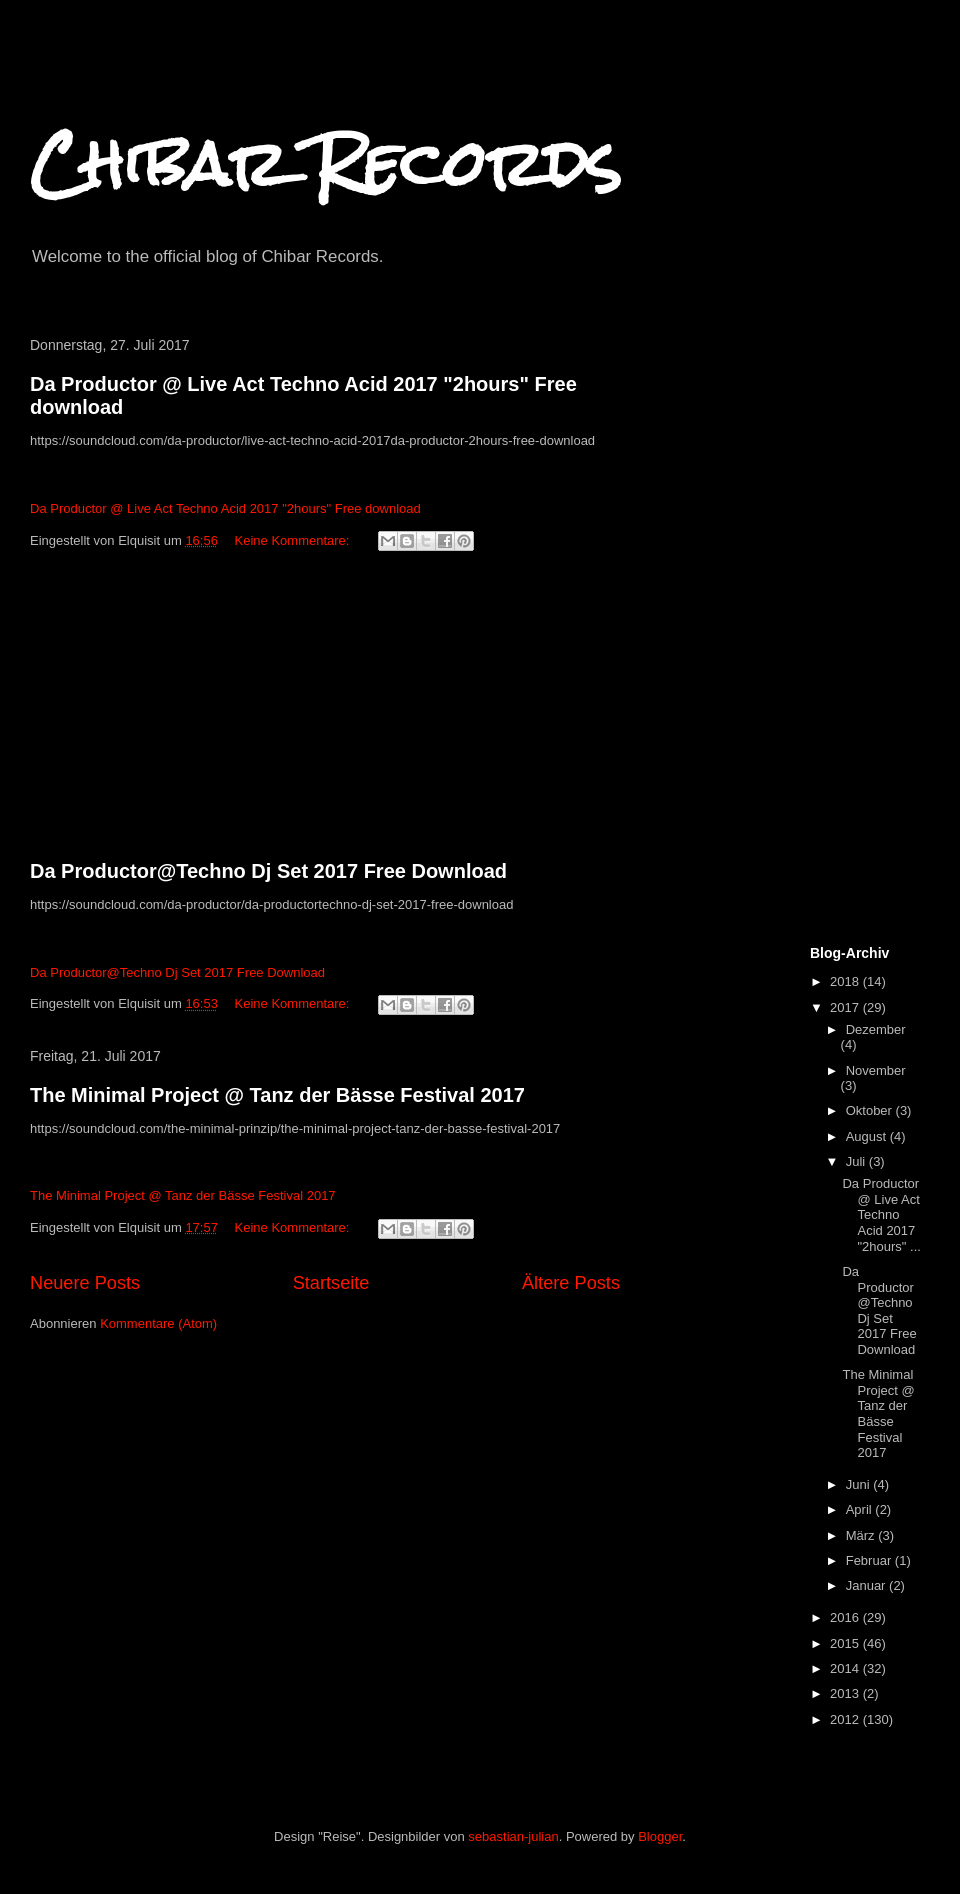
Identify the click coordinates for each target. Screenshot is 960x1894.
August (868, 1136)
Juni (859, 1484)
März (862, 1535)
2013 (846, 1693)
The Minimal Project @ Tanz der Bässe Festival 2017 (277, 1095)
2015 (846, 1643)
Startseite (331, 1283)
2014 (846, 1668)
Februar (870, 1560)
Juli (857, 1161)
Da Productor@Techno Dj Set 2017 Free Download (268, 871)
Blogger (660, 1836)
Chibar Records (325, 163)
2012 (846, 1719)
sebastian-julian (513, 1836)
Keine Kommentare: (294, 540)
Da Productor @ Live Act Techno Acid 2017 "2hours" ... (881, 1214)
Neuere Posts (85, 1283)
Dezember (876, 1029)
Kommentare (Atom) (158, 1323)
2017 (846, 1007)
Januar (867, 1585)
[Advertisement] (325, 709)
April (861, 1509)
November (876, 1070)
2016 (846, 1617)
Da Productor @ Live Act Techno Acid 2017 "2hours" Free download (225, 508)
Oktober (871, 1110)
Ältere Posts (571, 1283)
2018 (846, 981)
